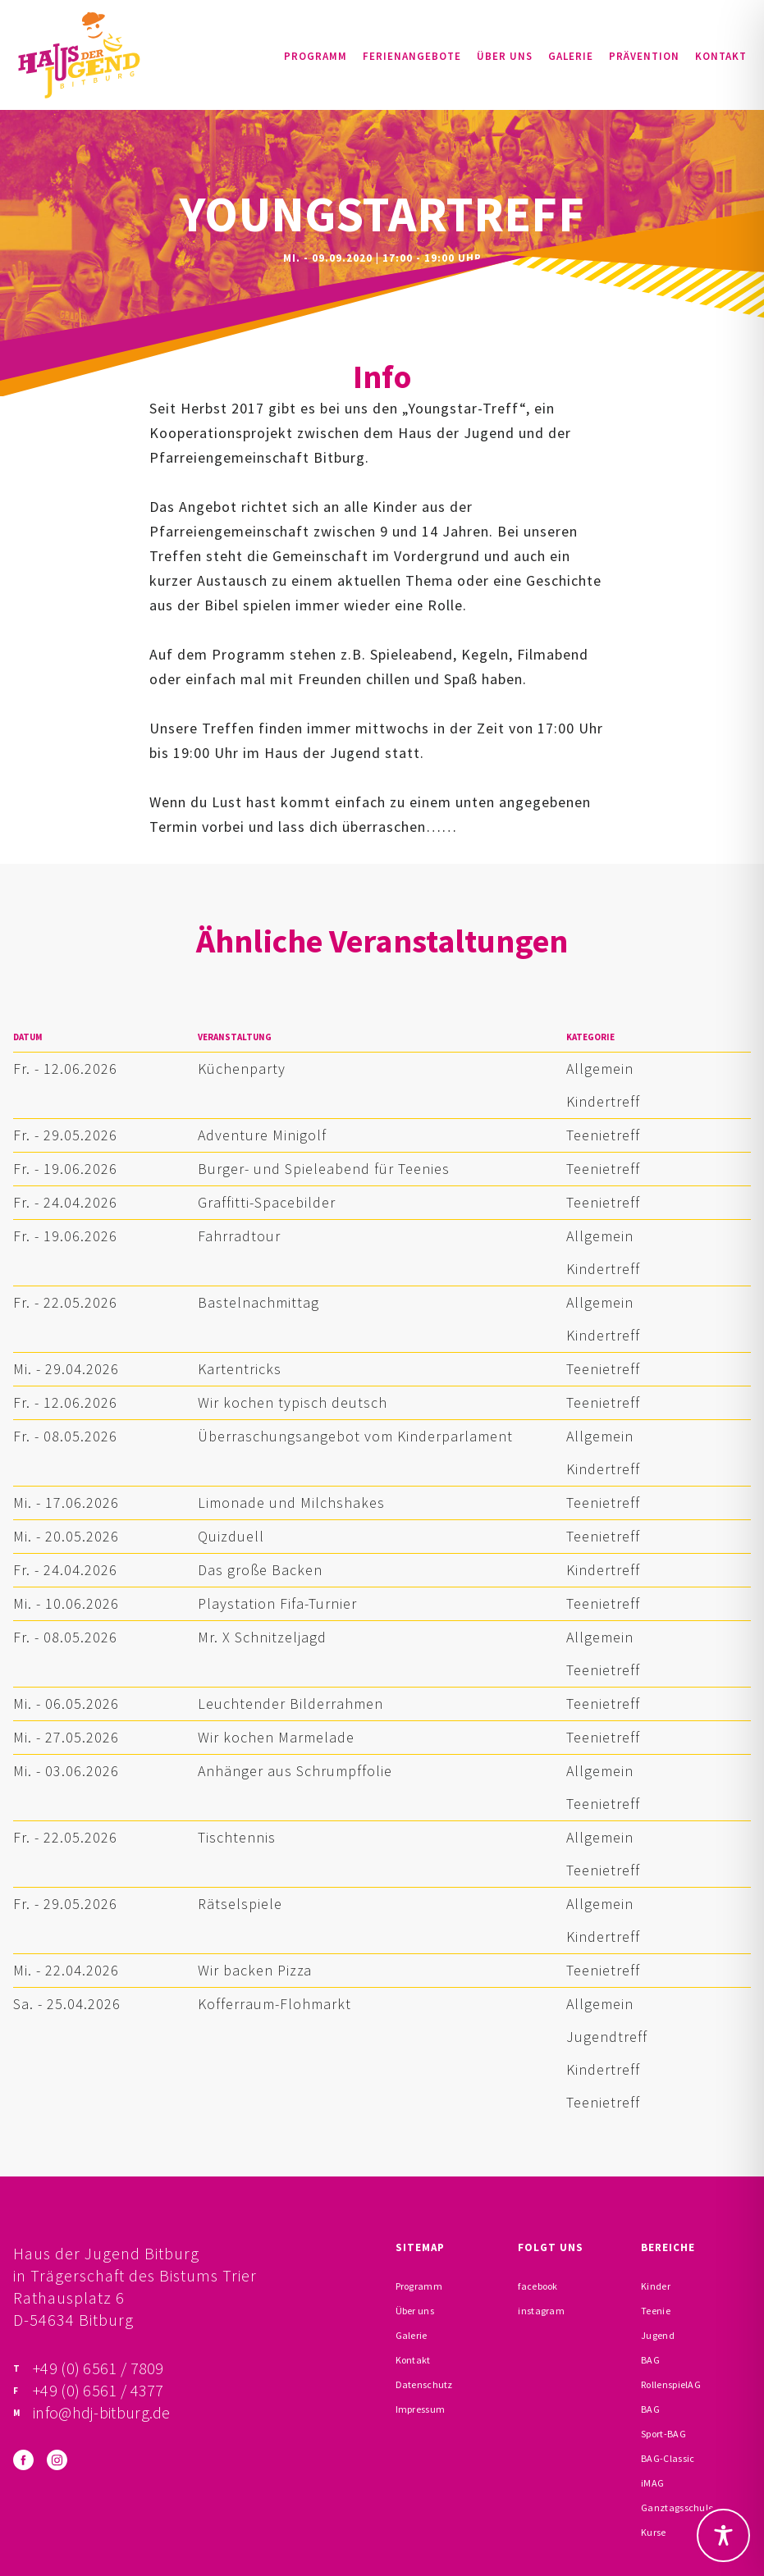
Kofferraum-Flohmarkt (274, 2003)
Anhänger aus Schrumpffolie (295, 1770)
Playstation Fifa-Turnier (277, 1603)
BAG (650, 2360)
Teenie (655, 2310)
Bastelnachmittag (258, 1302)
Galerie (570, 56)
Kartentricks (239, 1368)
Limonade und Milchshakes (291, 1502)
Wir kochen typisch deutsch (292, 1402)
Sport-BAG (663, 2434)
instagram (541, 2310)
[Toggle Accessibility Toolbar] (723, 2535)
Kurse (653, 2532)
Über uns (505, 56)
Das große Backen (260, 1569)
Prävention (644, 56)
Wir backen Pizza (255, 1970)
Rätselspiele (240, 1903)
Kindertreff (603, 1101)
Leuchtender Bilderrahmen (290, 1703)
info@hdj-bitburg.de (102, 2412)
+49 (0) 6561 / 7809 (98, 2368)
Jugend (658, 2335)
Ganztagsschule (677, 2507)
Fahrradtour (239, 1235)
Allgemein (600, 1068)
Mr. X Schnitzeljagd (262, 1637)
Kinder (655, 2286)
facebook (537, 2286)
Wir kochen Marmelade (276, 1737)
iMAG (652, 2483)
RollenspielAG (671, 2384)
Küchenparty (242, 1068)
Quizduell (231, 1536)
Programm (315, 56)
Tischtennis (237, 1837)
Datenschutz (424, 2384)
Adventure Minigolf (262, 1135)
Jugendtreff (606, 2036)
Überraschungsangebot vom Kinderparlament (355, 1436)
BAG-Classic (667, 2458)
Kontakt (721, 56)
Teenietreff (603, 1135)
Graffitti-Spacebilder (267, 1202)
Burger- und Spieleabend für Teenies (324, 1168)
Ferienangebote (412, 56)
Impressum (421, 2409)
